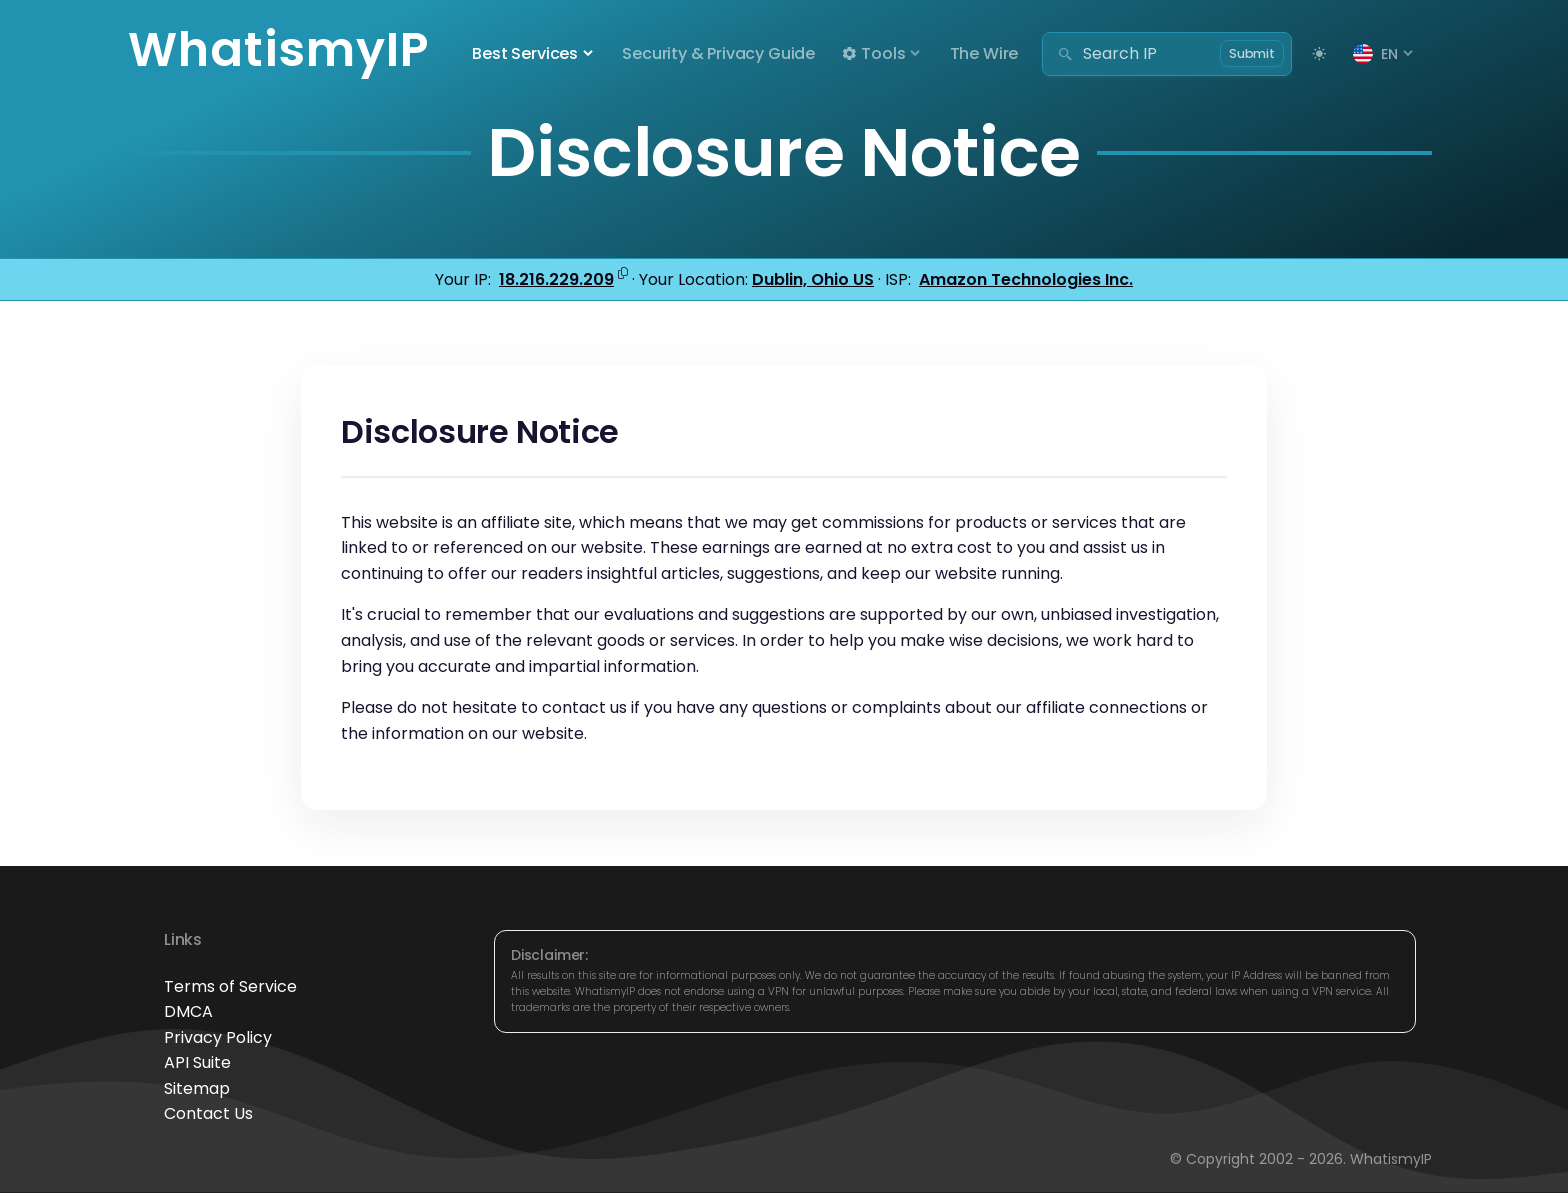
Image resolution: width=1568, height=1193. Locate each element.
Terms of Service (230, 986)
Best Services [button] (525, 53)
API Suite (197, 1062)
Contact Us (208, 1113)
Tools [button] (873, 53)
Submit (1252, 53)
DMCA (188, 1011)
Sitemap (197, 1088)
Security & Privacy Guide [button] (718, 53)
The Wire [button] (984, 53)
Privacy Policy (218, 1037)
